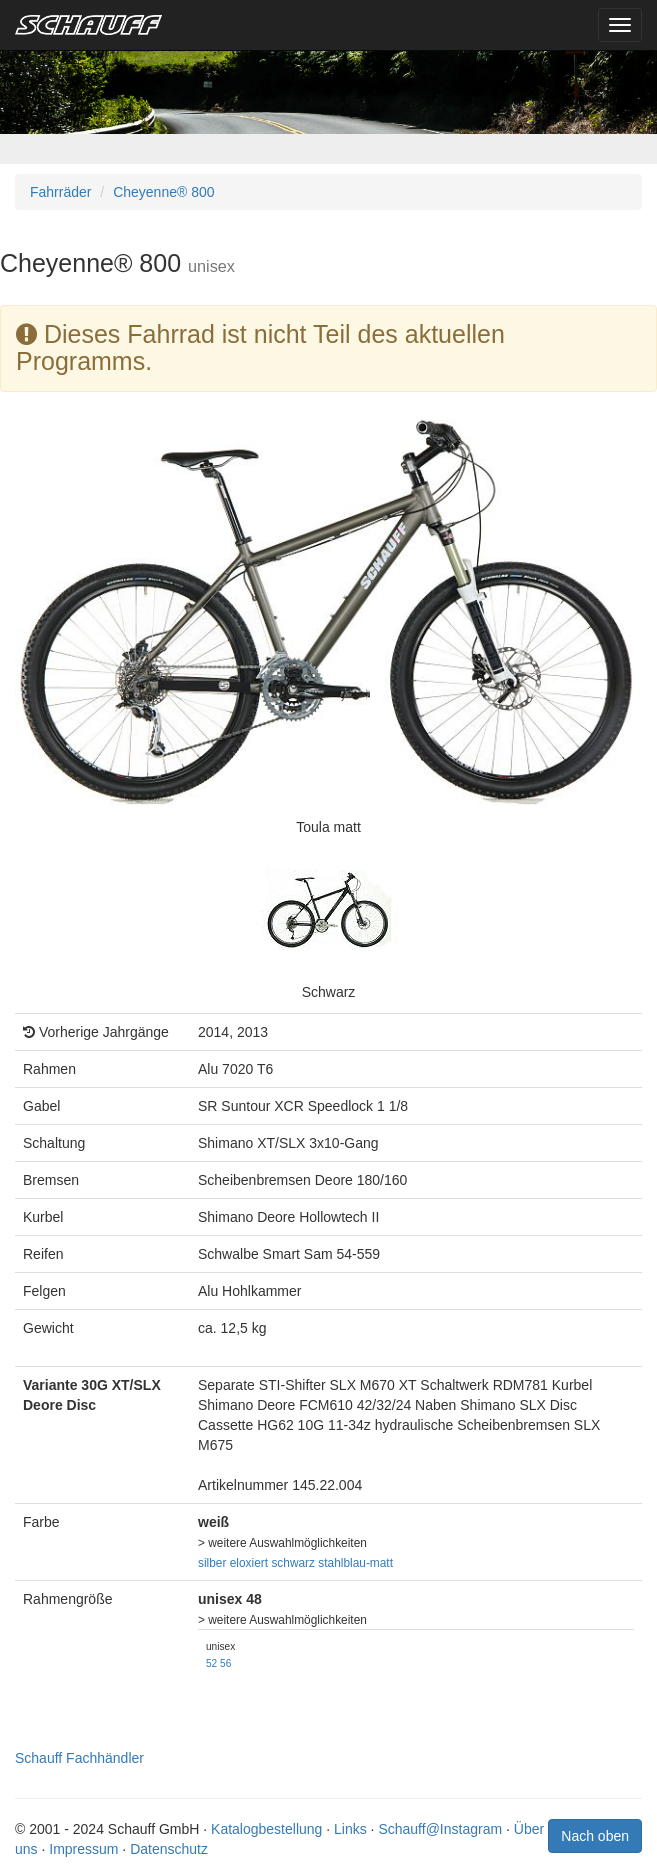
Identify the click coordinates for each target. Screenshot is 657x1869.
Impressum (83, 1849)
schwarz (293, 1563)
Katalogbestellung (266, 1829)
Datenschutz (169, 1849)
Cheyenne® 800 (163, 192)
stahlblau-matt (355, 1563)
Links (350, 1829)
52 (211, 1663)
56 (225, 1663)
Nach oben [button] (595, 1836)
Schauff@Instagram (440, 1829)
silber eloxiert (233, 1563)
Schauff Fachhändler (79, 1758)
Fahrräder (60, 192)
